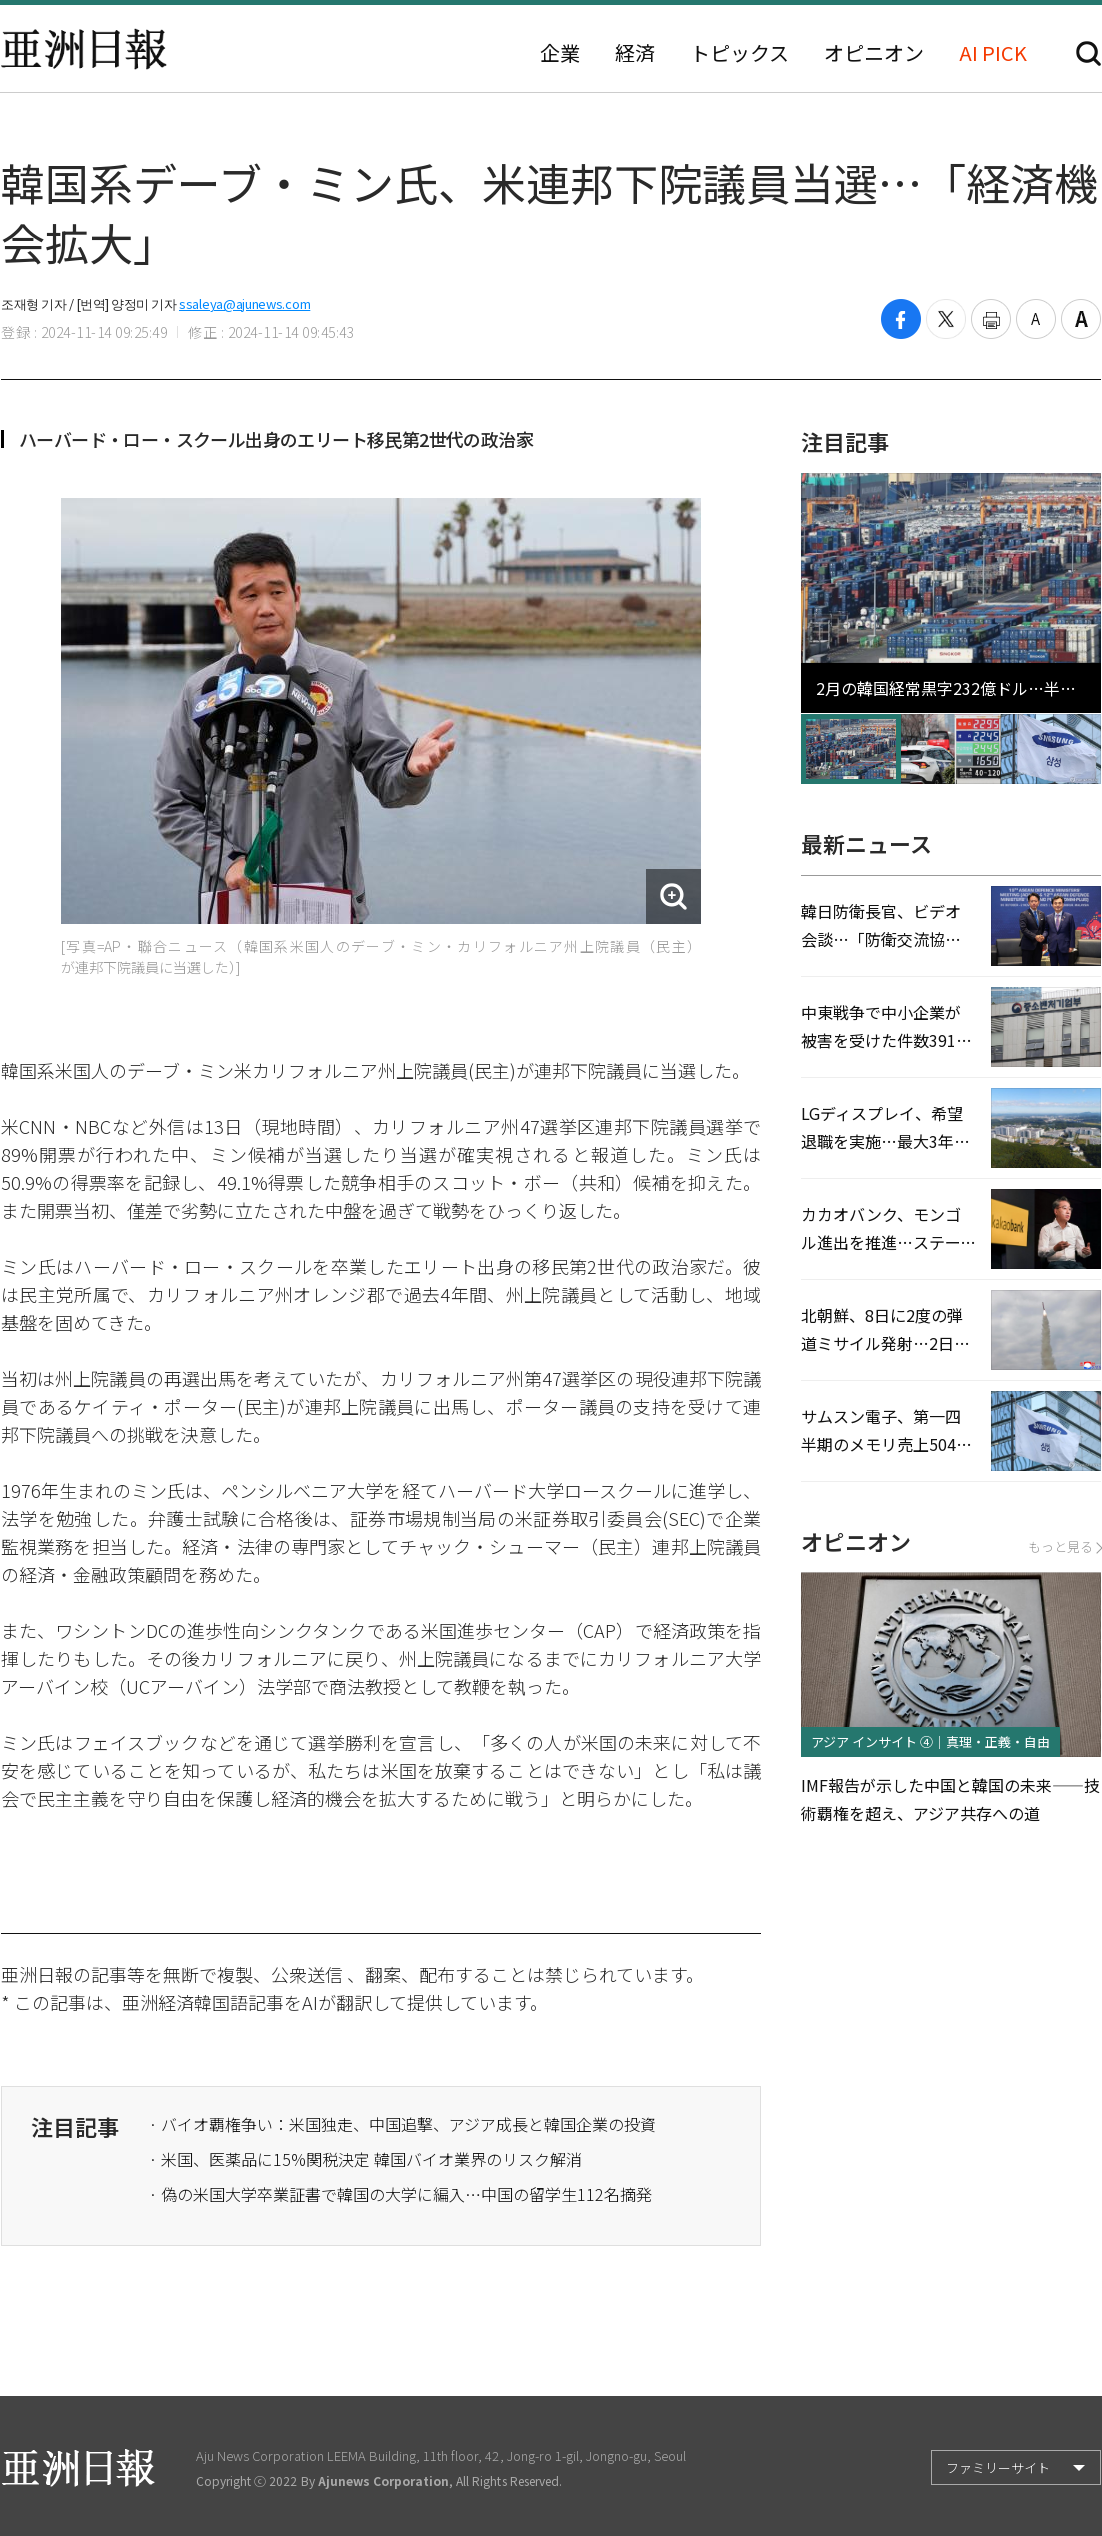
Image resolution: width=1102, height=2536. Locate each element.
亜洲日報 (84, 49)
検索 (1088, 53)
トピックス (739, 53)
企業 (560, 53)
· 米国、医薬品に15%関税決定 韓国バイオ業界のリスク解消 (365, 2159)
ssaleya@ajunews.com (244, 303)
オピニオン (874, 53)
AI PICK (993, 53)
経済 (635, 53)
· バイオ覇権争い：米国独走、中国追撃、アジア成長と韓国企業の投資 (402, 2124)
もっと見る (1064, 1546)
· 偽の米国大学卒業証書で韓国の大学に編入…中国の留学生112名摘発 (400, 2194)
